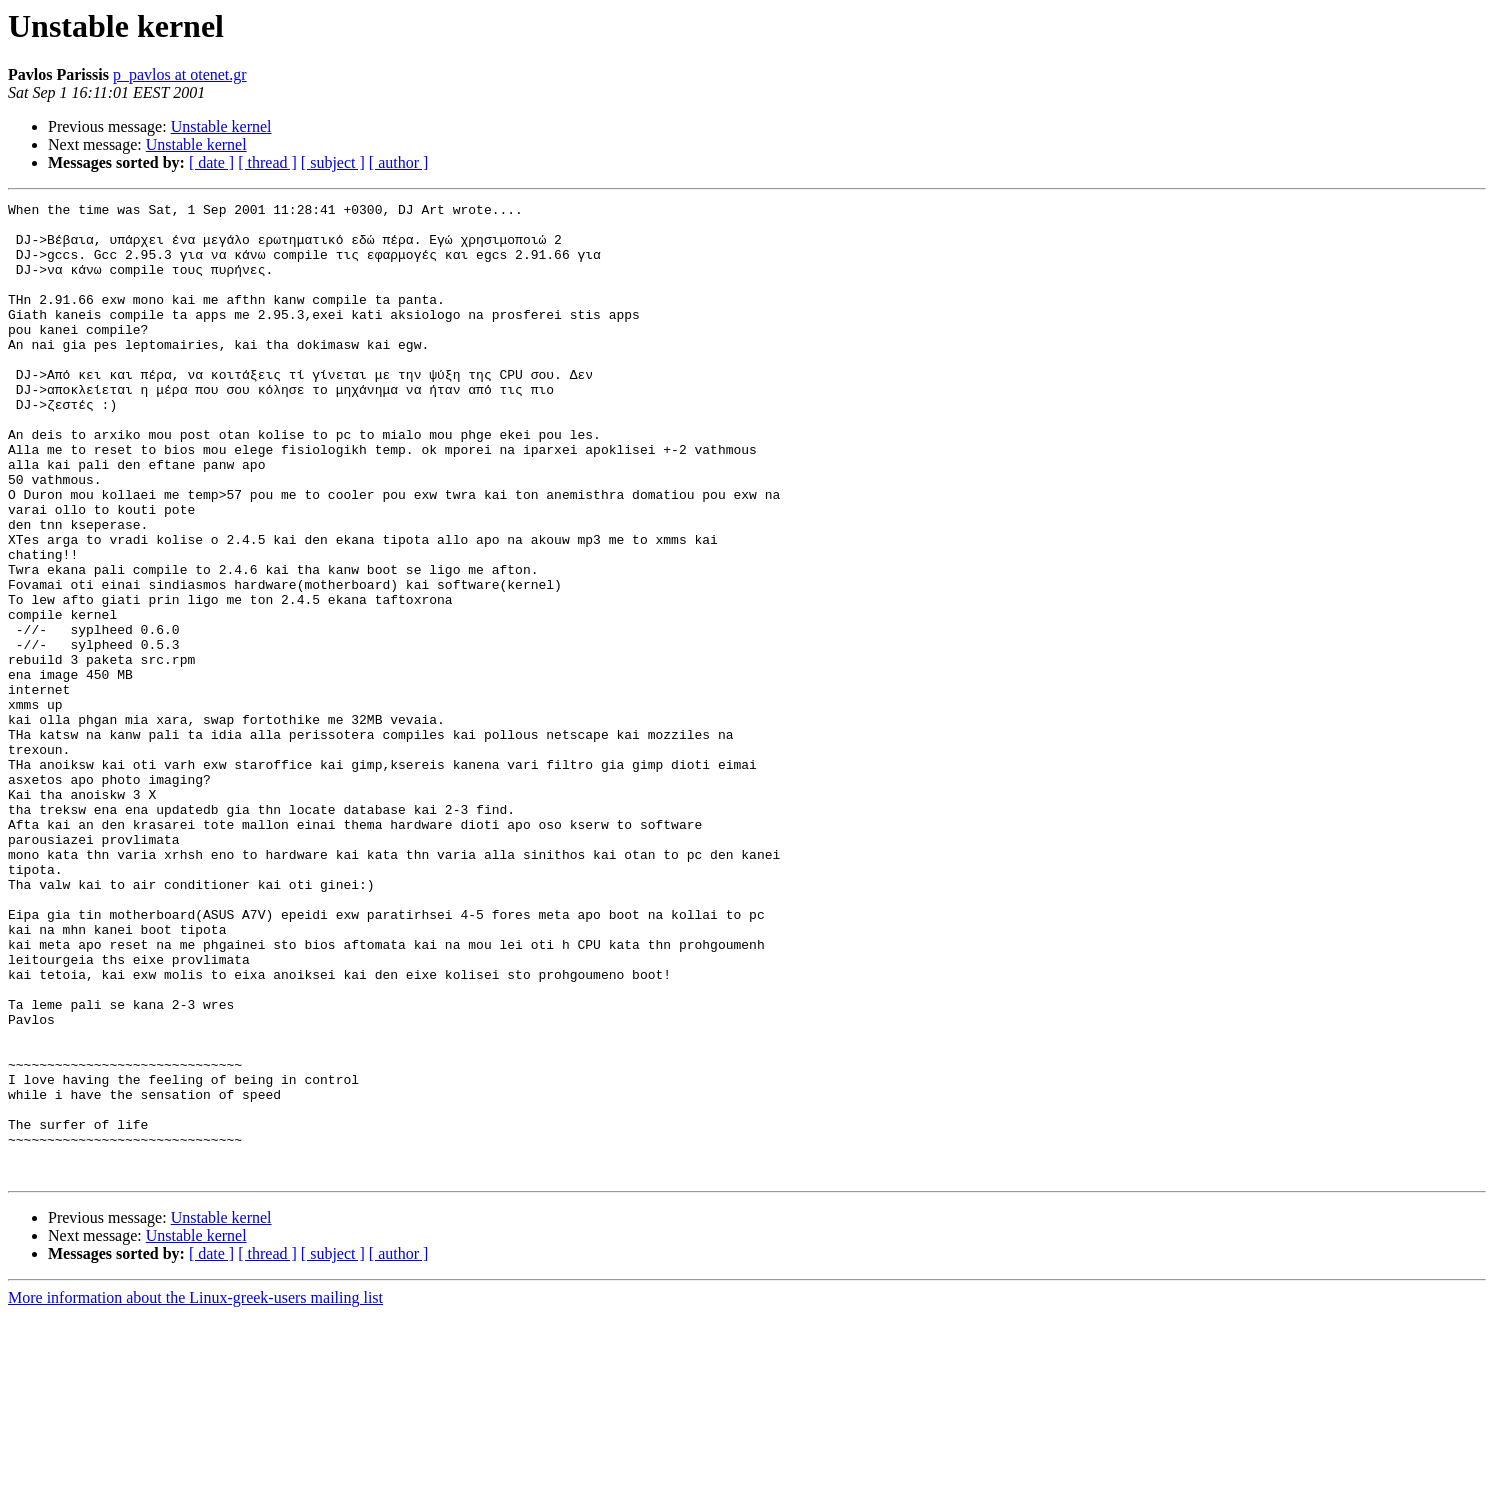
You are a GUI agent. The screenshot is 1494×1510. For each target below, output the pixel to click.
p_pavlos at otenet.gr (180, 74)
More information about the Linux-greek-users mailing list (195, 1492)
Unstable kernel (221, 126)
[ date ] (211, 162)
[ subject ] (333, 162)
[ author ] (399, 162)
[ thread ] (267, 162)
